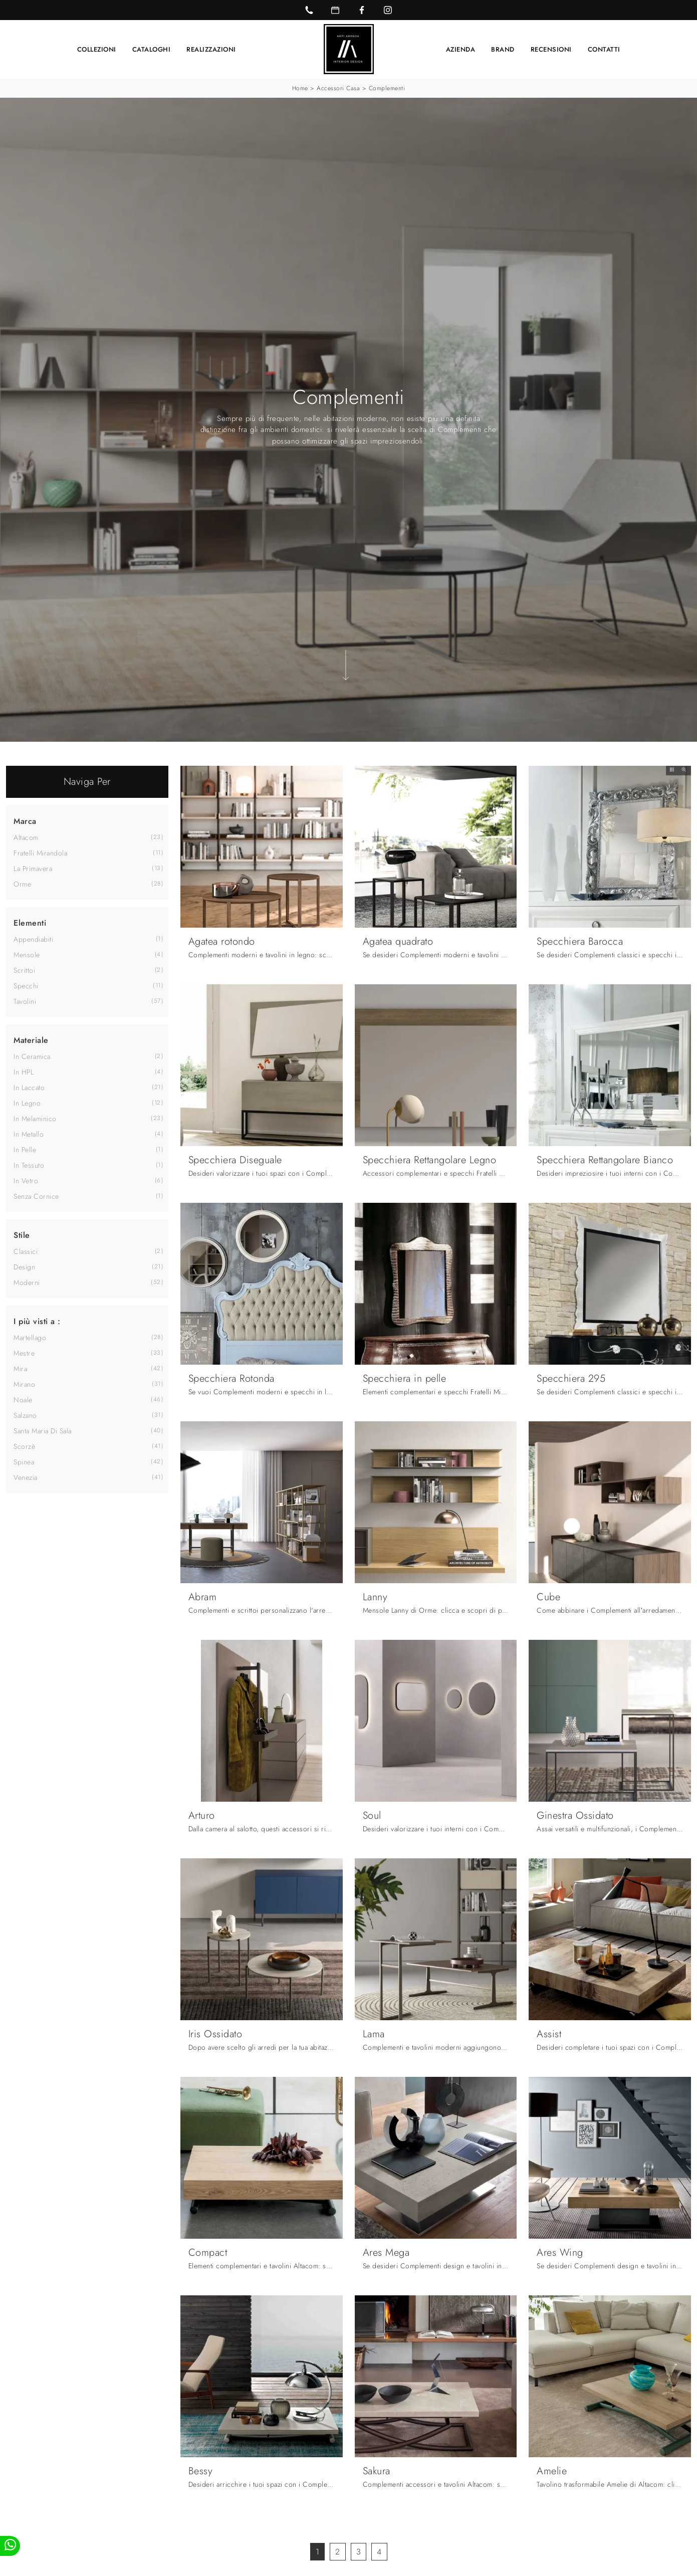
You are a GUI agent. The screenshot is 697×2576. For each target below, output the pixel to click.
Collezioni (96, 49)
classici (26, 1251)
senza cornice (36, 1196)
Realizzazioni (211, 49)
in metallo (29, 1134)
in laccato (29, 1087)
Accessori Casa (338, 87)
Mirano (24, 1384)
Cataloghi (151, 49)
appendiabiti (33, 939)
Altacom (26, 837)
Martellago (30, 1337)
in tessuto (29, 1165)
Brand (503, 49)
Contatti (604, 49)
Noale (23, 1399)
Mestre (24, 1353)
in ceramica (32, 1056)
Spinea (24, 1461)
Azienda (461, 49)
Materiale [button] (31, 1039)
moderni (27, 1282)
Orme (22, 884)
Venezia (26, 1477)
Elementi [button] (30, 922)
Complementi (387, 87)
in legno (27, 1103)
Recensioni (551, 49)
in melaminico (35, 1118)
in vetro (26, 1180)
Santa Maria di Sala (43, 1430)
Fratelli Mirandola (40, 852)
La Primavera (33, 868)
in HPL (24, 1071)
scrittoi (24, 970)
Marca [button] (25, 820)
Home (300, 87)
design (24, 1266)
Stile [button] (22, 1234)
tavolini (25, 1001)
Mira (20, 1368)
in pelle (25, 1149)
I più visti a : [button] (37, 1321)
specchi (26, 985)
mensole (27, 954)
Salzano (25, 1415)
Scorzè (24, 1446)
